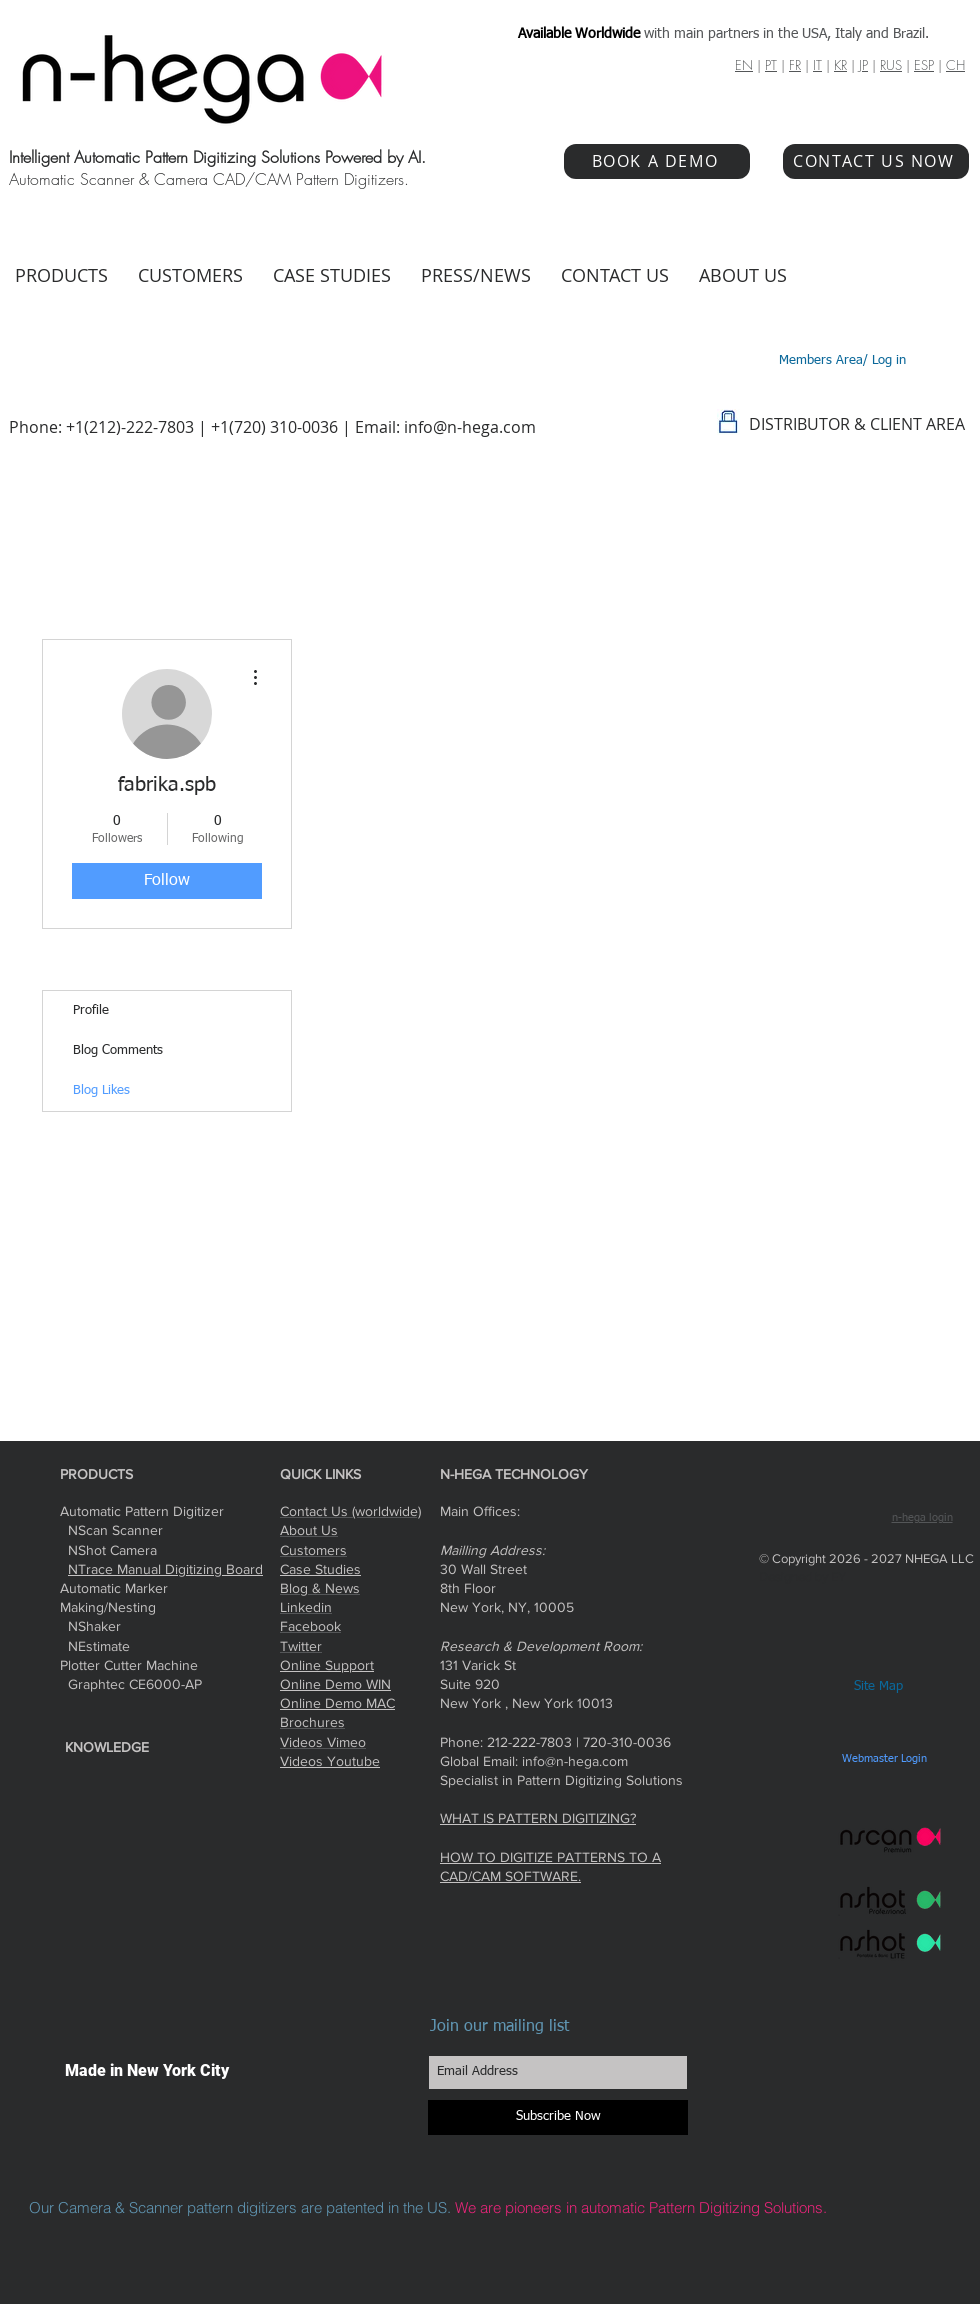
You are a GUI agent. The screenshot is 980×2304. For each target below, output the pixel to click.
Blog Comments (118, 1050)
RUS (891, 65)
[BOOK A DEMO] (657, 161)
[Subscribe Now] (558, 2117)
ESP (924, 65)
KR (840, 65)
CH (955, 65)
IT (817, 65)
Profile (91, 1010)
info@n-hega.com (470, 427)
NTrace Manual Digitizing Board (165, 1569)
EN (744, 65)
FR (795, 65)
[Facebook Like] (833, 1473)
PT (771, 65)
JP (863, 65)
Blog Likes (101, 1090)
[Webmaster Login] (884, 1759)
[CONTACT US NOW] (876, 161)
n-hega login (922, 1517)
